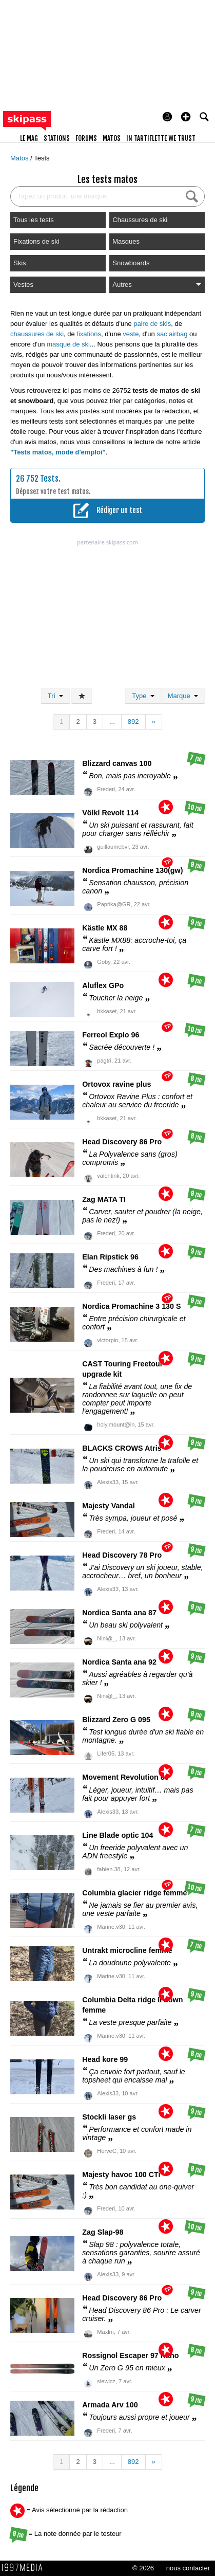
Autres (157, 284)
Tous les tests (33, 220)
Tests (41, 158)
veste (131, 334)
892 (133, 721)
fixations (88, 334)
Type (143, 696)
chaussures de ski (37, 334)
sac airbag (172, 334)
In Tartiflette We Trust (161, 138)
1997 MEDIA (25, 2568)
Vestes (23, 284)
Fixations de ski (36, 241)
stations (57, 138)
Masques (126, 241)
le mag (29, 138)
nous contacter (188, 2568)
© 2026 (143, 2568)
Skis (19, 263)
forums (86, 138)
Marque (183, 696)
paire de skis (152, 323)
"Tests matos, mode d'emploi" (58, 452)
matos (112, 138)
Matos (20, 158)
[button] (185, 116)
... (112, 721)
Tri (55, 696)
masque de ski (68, 344)
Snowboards (130, 263)
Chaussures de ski (139, 220)
